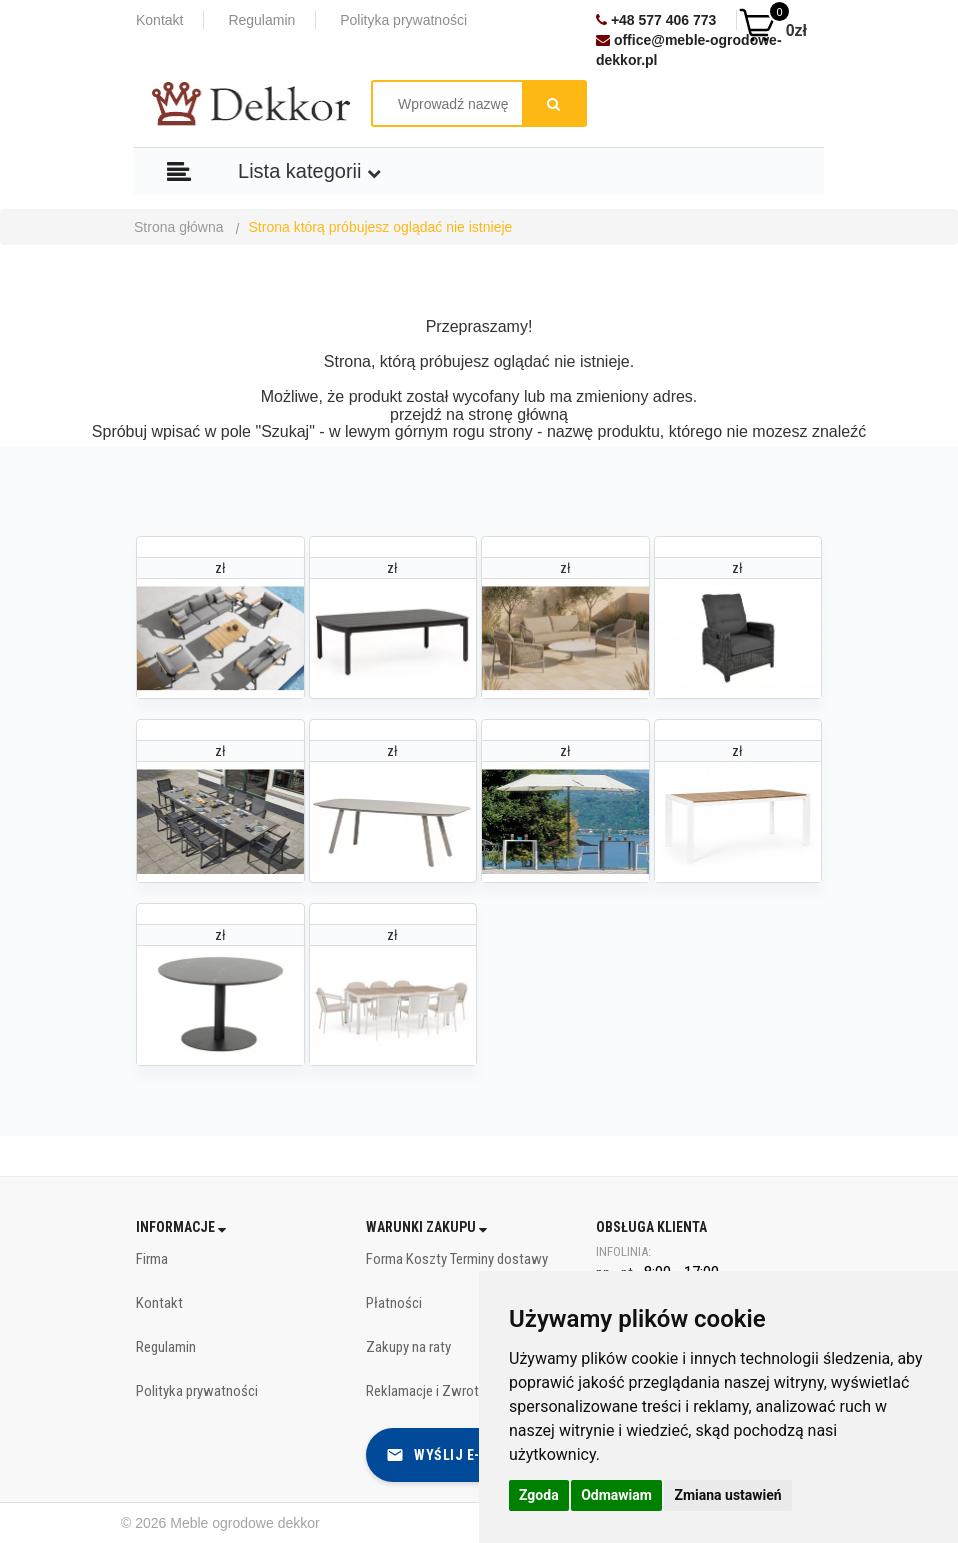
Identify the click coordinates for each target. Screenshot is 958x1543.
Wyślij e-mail (449, 1455)
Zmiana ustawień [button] (727, 1495)
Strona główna (179, 227)
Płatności (394, 1303)
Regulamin (261, 20)
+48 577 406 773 (656, 20)
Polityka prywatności (403, 20)
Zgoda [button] (539, 1495)
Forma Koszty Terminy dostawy (457, 1259)
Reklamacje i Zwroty (425, 1391)
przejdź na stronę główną (479, 414)
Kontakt (159, 20)
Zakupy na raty (408, 1347)
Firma (152, 1259)
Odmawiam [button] (616, 1495)
